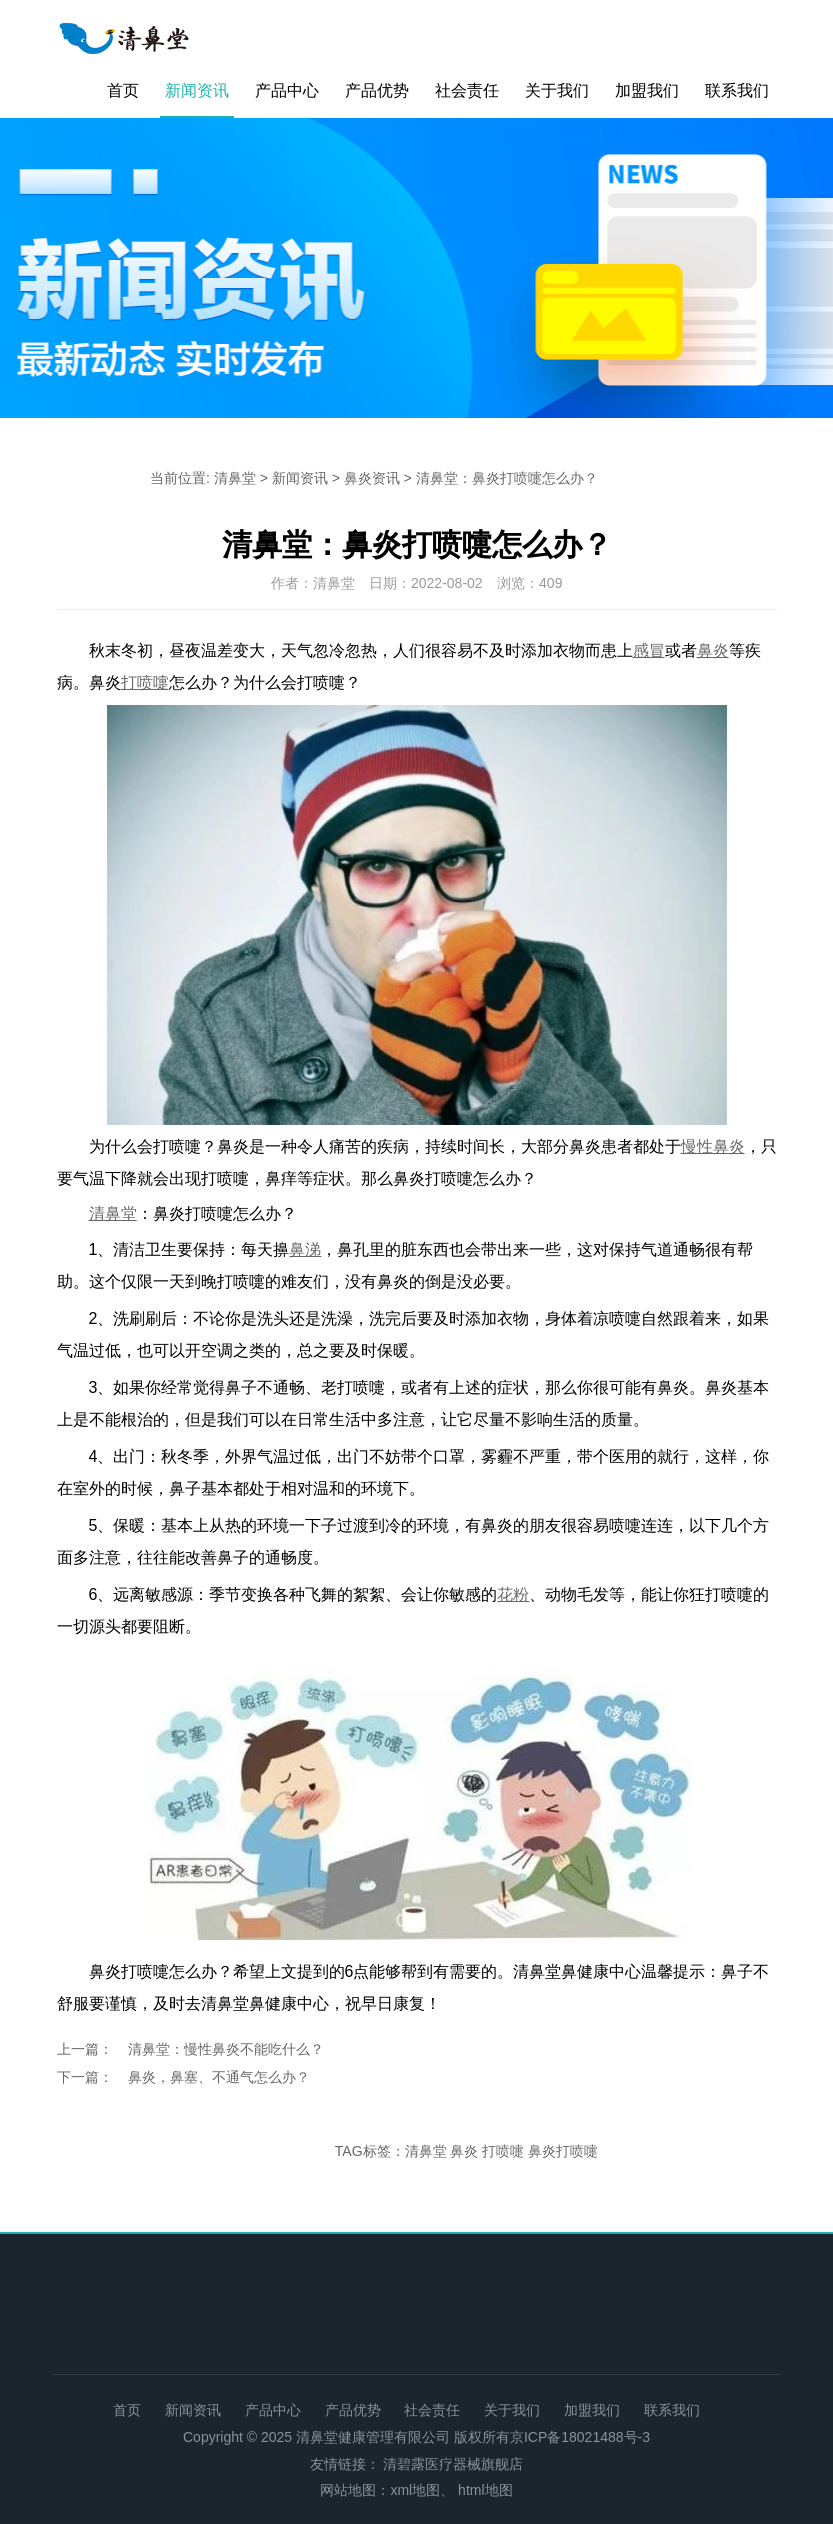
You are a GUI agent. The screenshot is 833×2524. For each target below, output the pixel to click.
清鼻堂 (235, 478)
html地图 (485, 2490)
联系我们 (737, 90)
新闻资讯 (197, 90)
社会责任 (467, 90)
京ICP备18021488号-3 (580, 2437)
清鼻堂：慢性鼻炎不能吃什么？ (226, 2049)
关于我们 (557, 90)
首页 (123, 90)
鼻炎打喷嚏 (563, 2151)
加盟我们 (647, 90)
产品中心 (287, 90)
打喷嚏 (503, 2151)
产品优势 (377, 90)
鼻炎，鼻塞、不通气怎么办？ (219, 2077)
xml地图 (415, 2490)
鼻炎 (464, 2151)
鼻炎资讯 (372, 478)
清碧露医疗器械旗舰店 (453, 2464)
